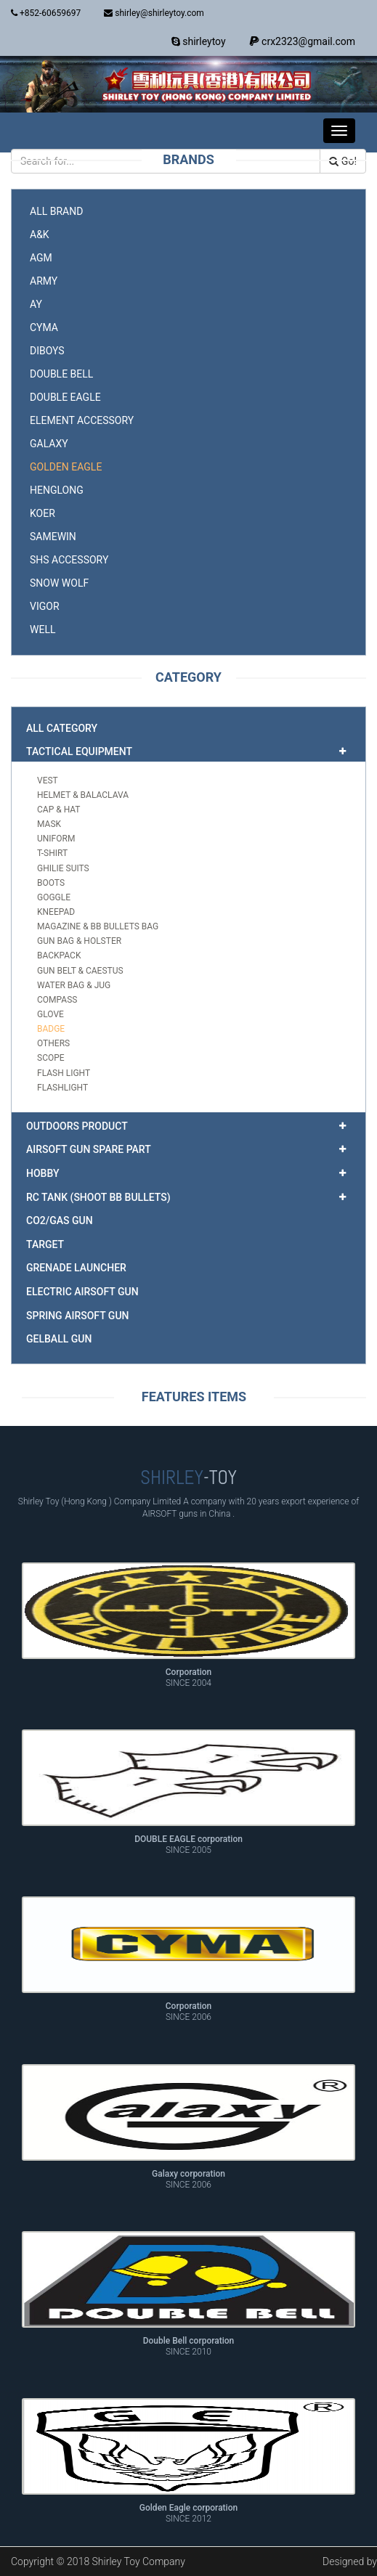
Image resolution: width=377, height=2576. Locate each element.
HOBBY (42, 1173)
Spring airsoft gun (77, 1315)
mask (49, 824)
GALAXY (49, 443)
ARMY (43, 281)
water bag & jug (73, 985)
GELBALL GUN (59, 1339)
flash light (63, 1073)
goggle (53, 897)
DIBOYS (47, 350)
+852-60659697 (46, 13)
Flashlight (62, 1088)
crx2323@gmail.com (302, 41)
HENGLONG (57, 490)
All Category (61, 728)
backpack (59, 955)
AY (36, 304)
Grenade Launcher (76, 1267)
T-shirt (52, 853)
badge (51, 1029)
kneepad (56, 912)
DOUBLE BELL (61, 374)
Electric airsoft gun (82, 1291)
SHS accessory (69, 560)
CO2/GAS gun (59, 1220)
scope (51, 1058)
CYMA (44, 327)
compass (57, 1000)
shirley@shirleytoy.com (154, 13)
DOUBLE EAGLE (65, 397)
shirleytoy (198, 41)
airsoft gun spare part (88, 1149)
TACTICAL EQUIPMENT (79, 751)
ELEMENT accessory (82, 420)
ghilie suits (63, 868)
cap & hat (59, 809)
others (53, 1043)
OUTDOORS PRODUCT (77, 1126)
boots (51, 883)
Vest (47, 780)
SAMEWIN (53, 536)
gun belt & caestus (80, 971)
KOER (42, 513)
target (45, 1244)
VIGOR (45, 606)
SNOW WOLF (59, 583)
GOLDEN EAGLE (66, 467)
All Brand (56, 211)
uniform (56, 838)
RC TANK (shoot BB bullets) (98, 1197)
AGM (41, 258)
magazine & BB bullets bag (97, 926)
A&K (39, 234)
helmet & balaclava (83, 795)
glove (50, 1014)
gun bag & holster (79, 941)
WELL (42, 629)
